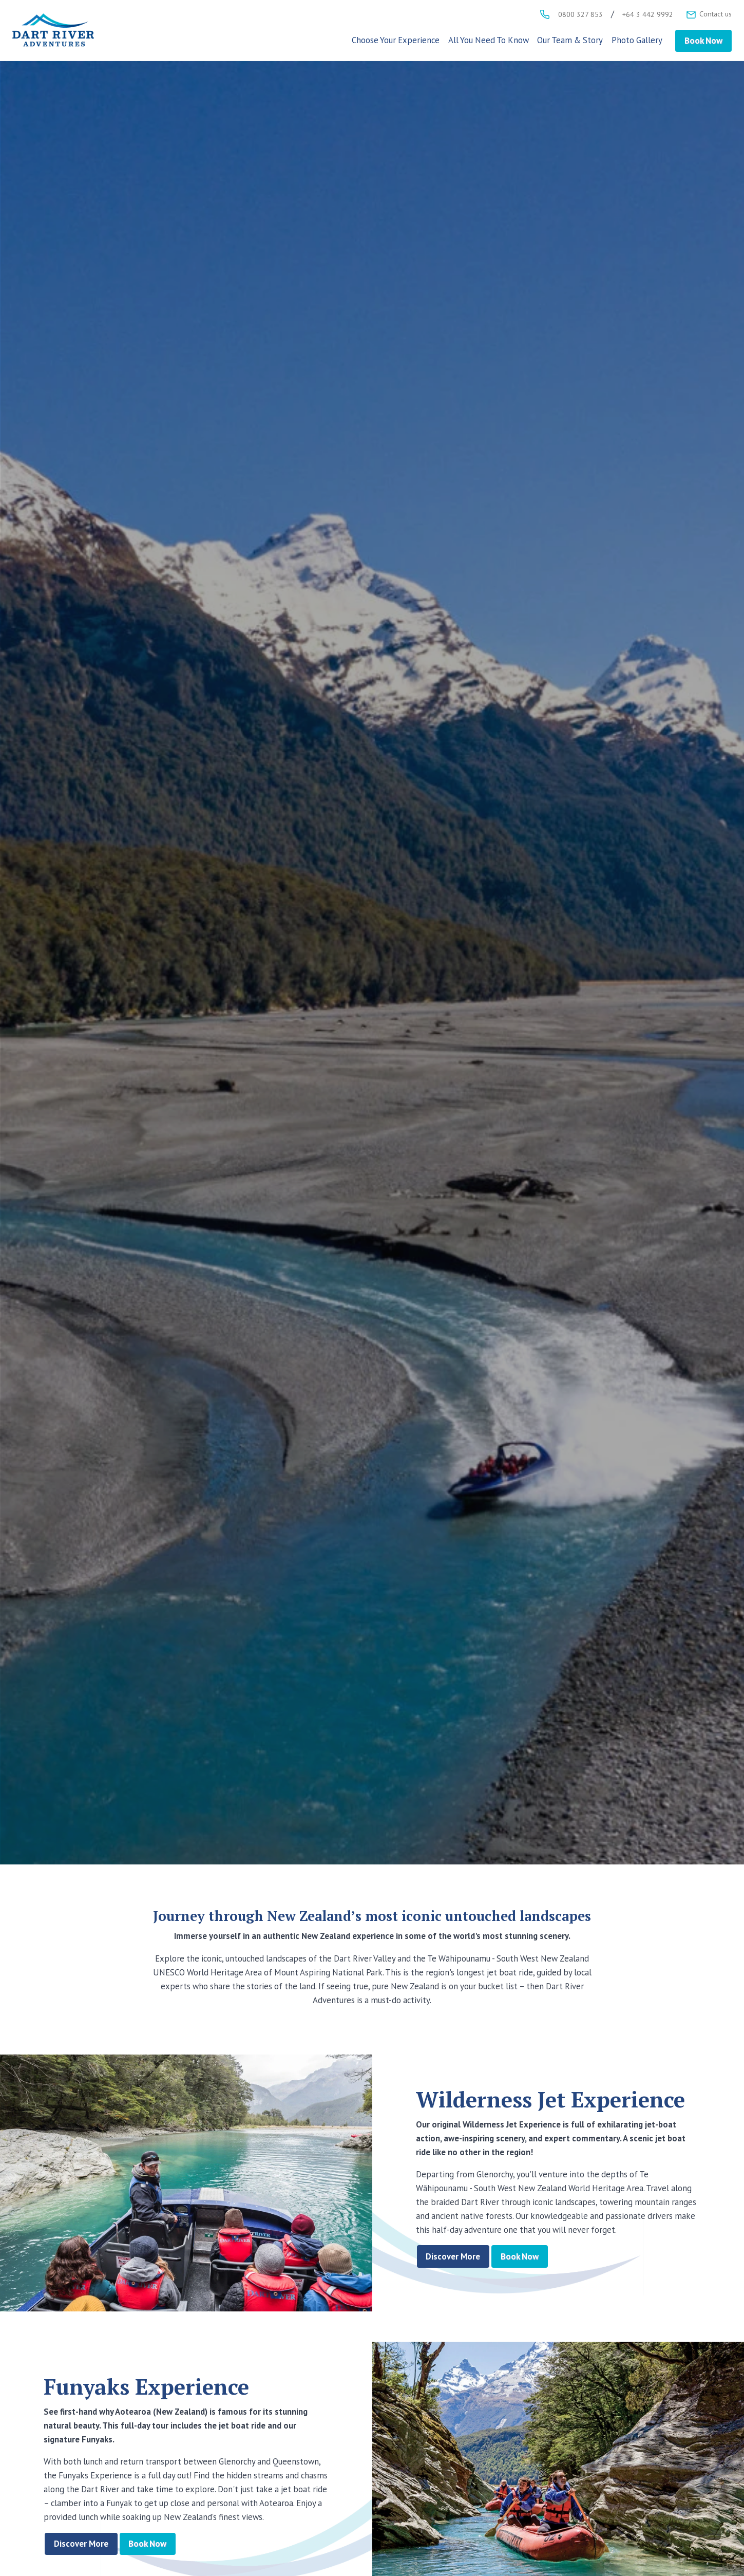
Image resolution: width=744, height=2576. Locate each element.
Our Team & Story (570, 40)
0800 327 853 (580, 14)
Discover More (453, 2256)
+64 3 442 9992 (647, 14)
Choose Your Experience (396, 40)
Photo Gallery (637, 40)
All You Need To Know (488, 40)
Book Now (703, 40)
